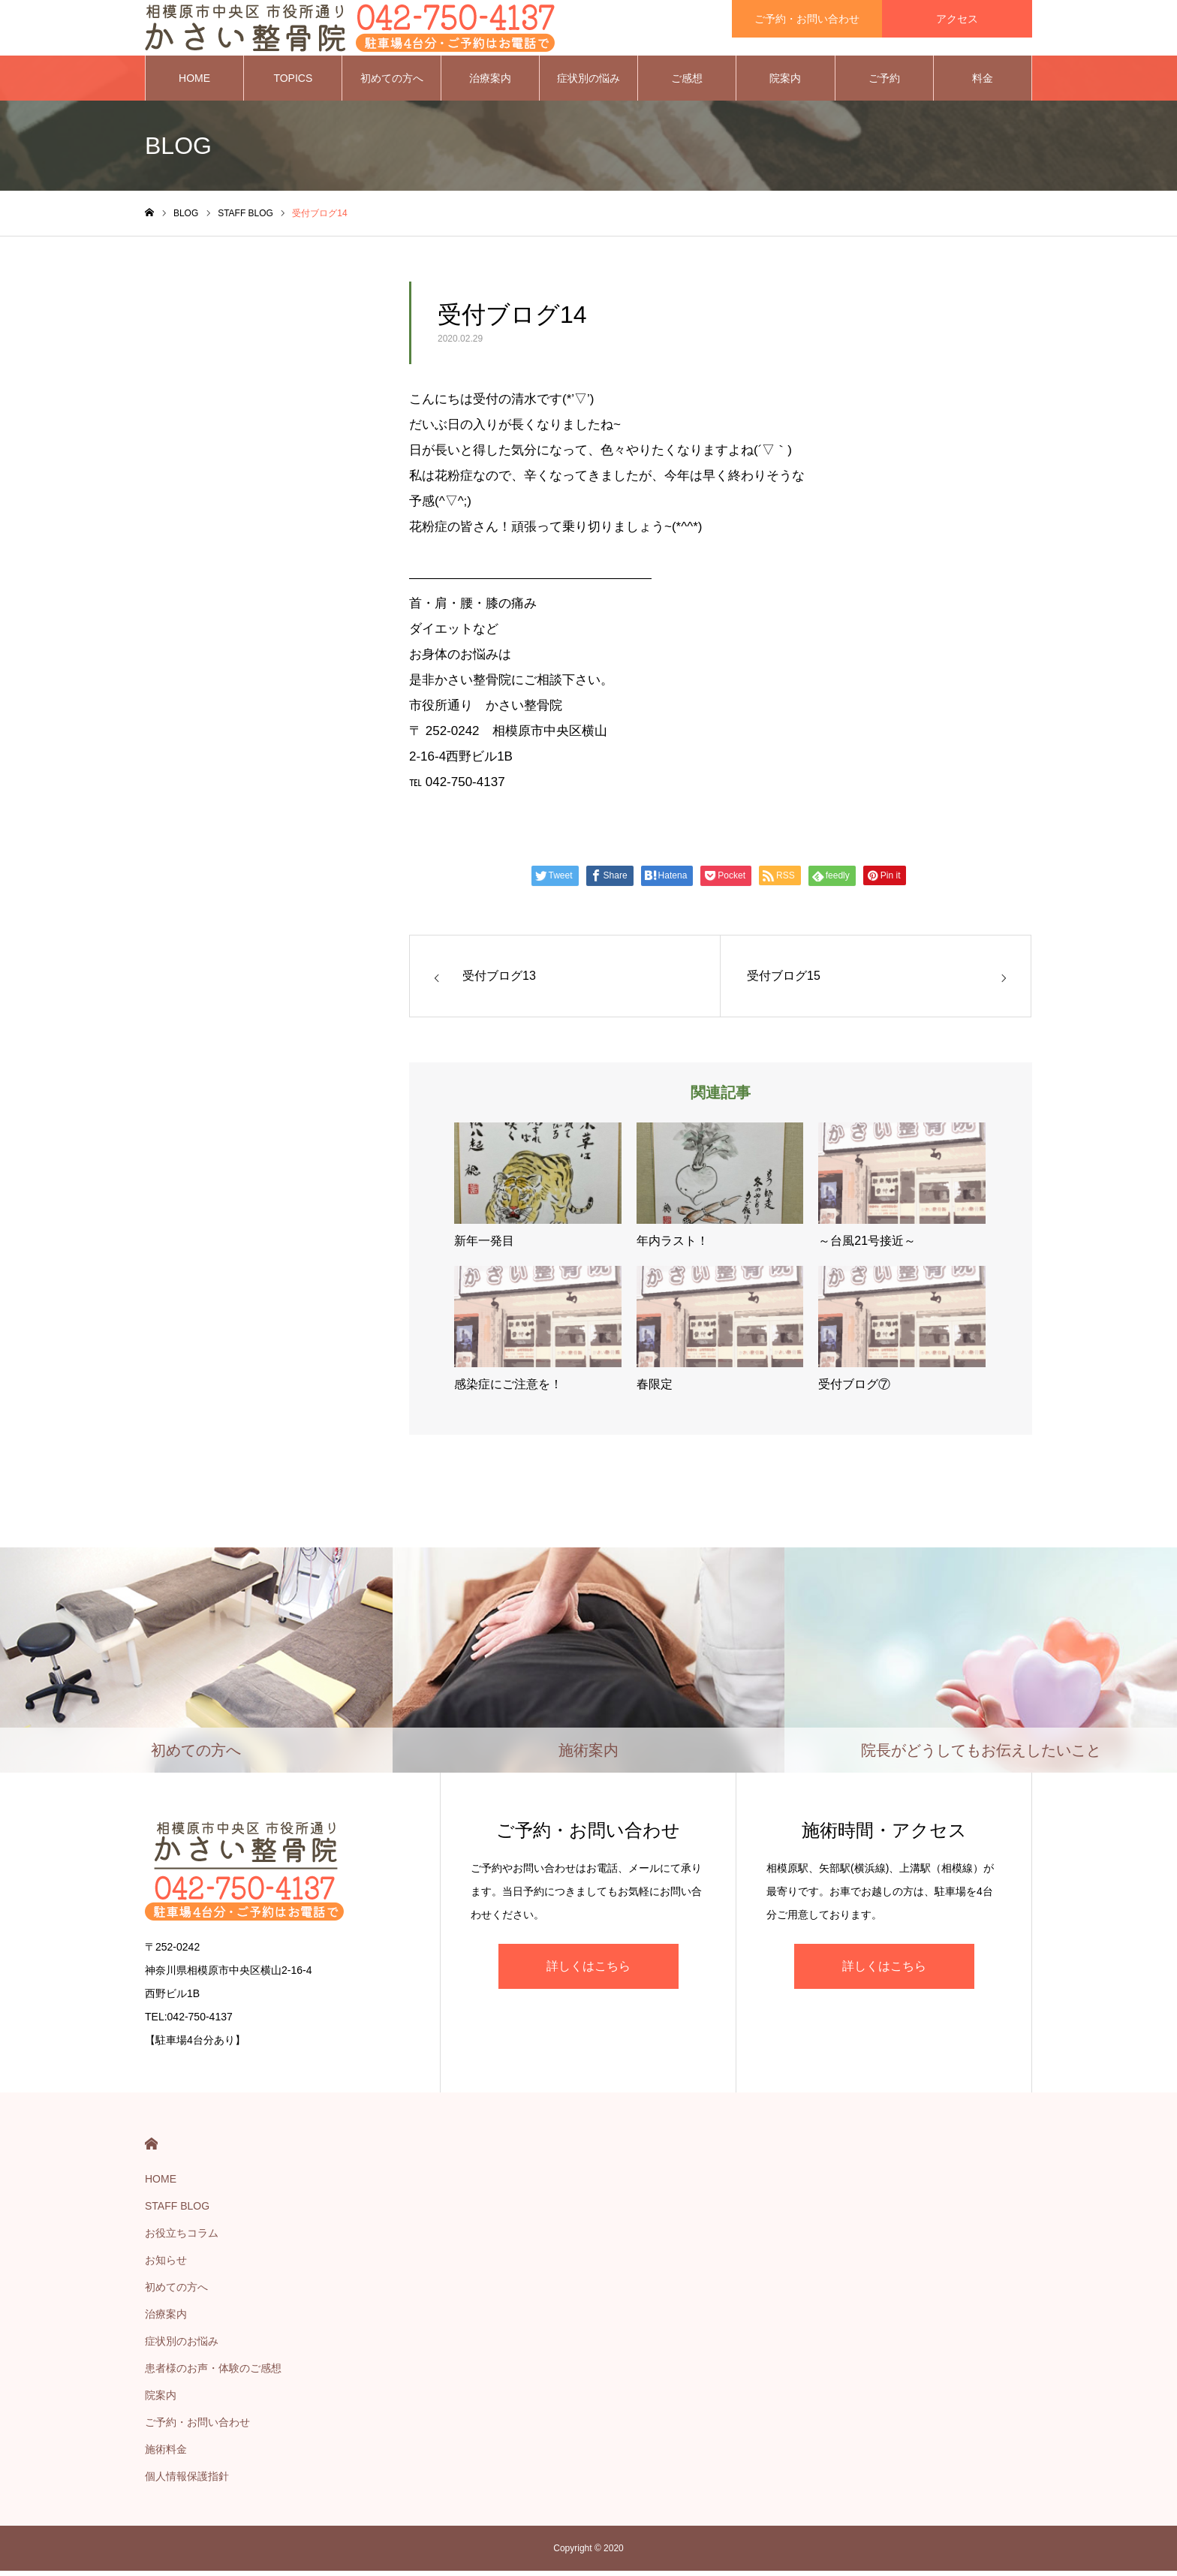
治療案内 (490, 83)
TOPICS (292, 83)
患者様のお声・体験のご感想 (213, 2373)
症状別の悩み (588, 83)
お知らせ (166, 2265)
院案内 (785, 83)
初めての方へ (391, 83)
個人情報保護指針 (187, 2481)
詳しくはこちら (588, 1970)
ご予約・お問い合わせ (197, 2427)
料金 (982, 83)
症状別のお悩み (181, 2346)
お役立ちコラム (181, 2238)
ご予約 (884, 83)
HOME (194, 83)
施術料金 (166, 2454)
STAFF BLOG (177, 2211)
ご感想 (687, 83)
